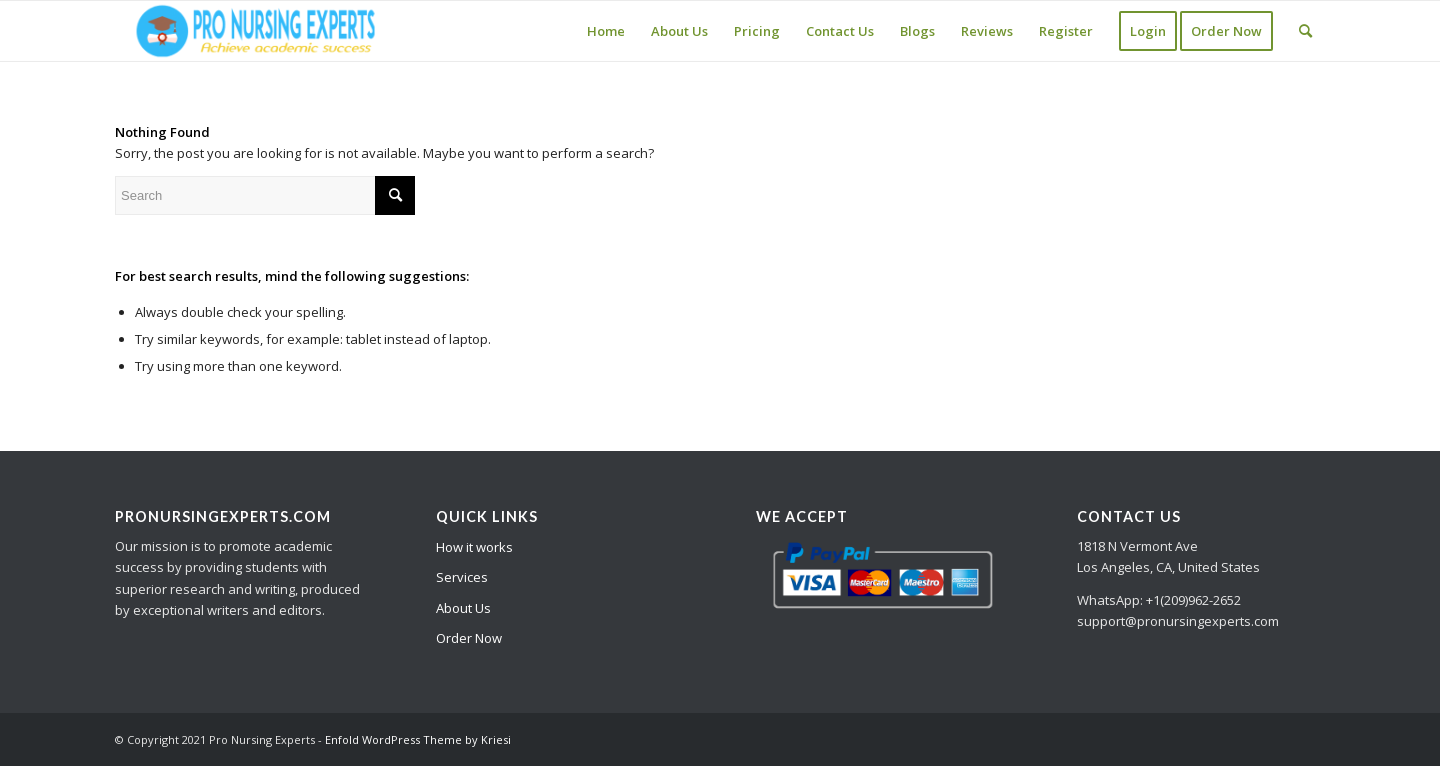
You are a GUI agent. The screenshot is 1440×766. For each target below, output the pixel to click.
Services (462, 577)
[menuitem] (606, 31)
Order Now (469, 638)
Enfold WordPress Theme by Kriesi (418, 739)
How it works (474, 547)
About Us (463, 608)
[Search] (1305, 31)
